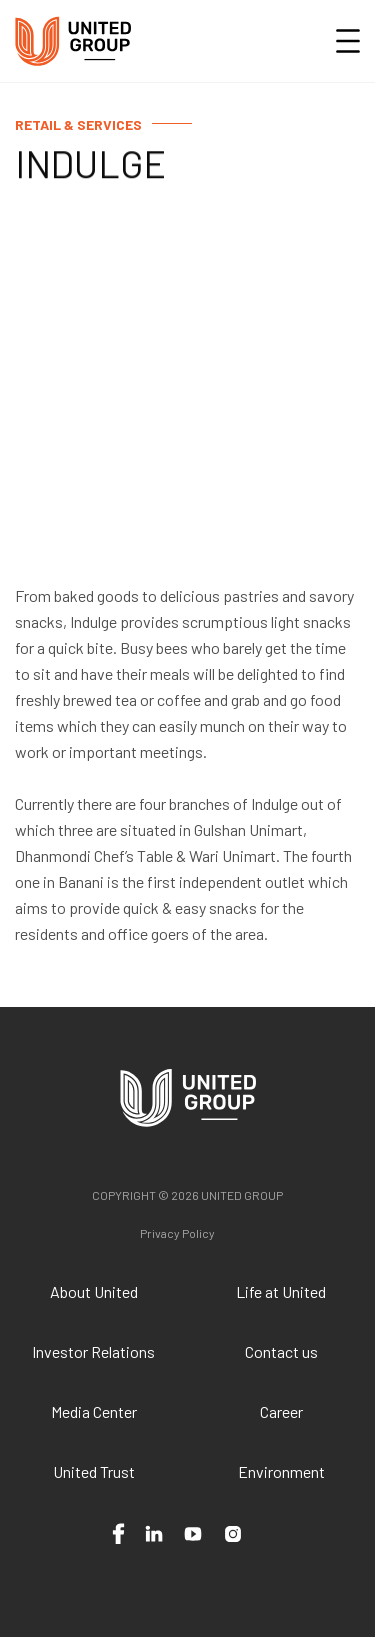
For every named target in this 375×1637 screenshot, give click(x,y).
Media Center (94, 1411)
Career (281, 1411)
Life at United (281, 1291)
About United (94, 1291)
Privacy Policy (177, 1233)
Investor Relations (93, 1351)
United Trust (94, 1471)
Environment (281, 1471)
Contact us (281, 1351)
